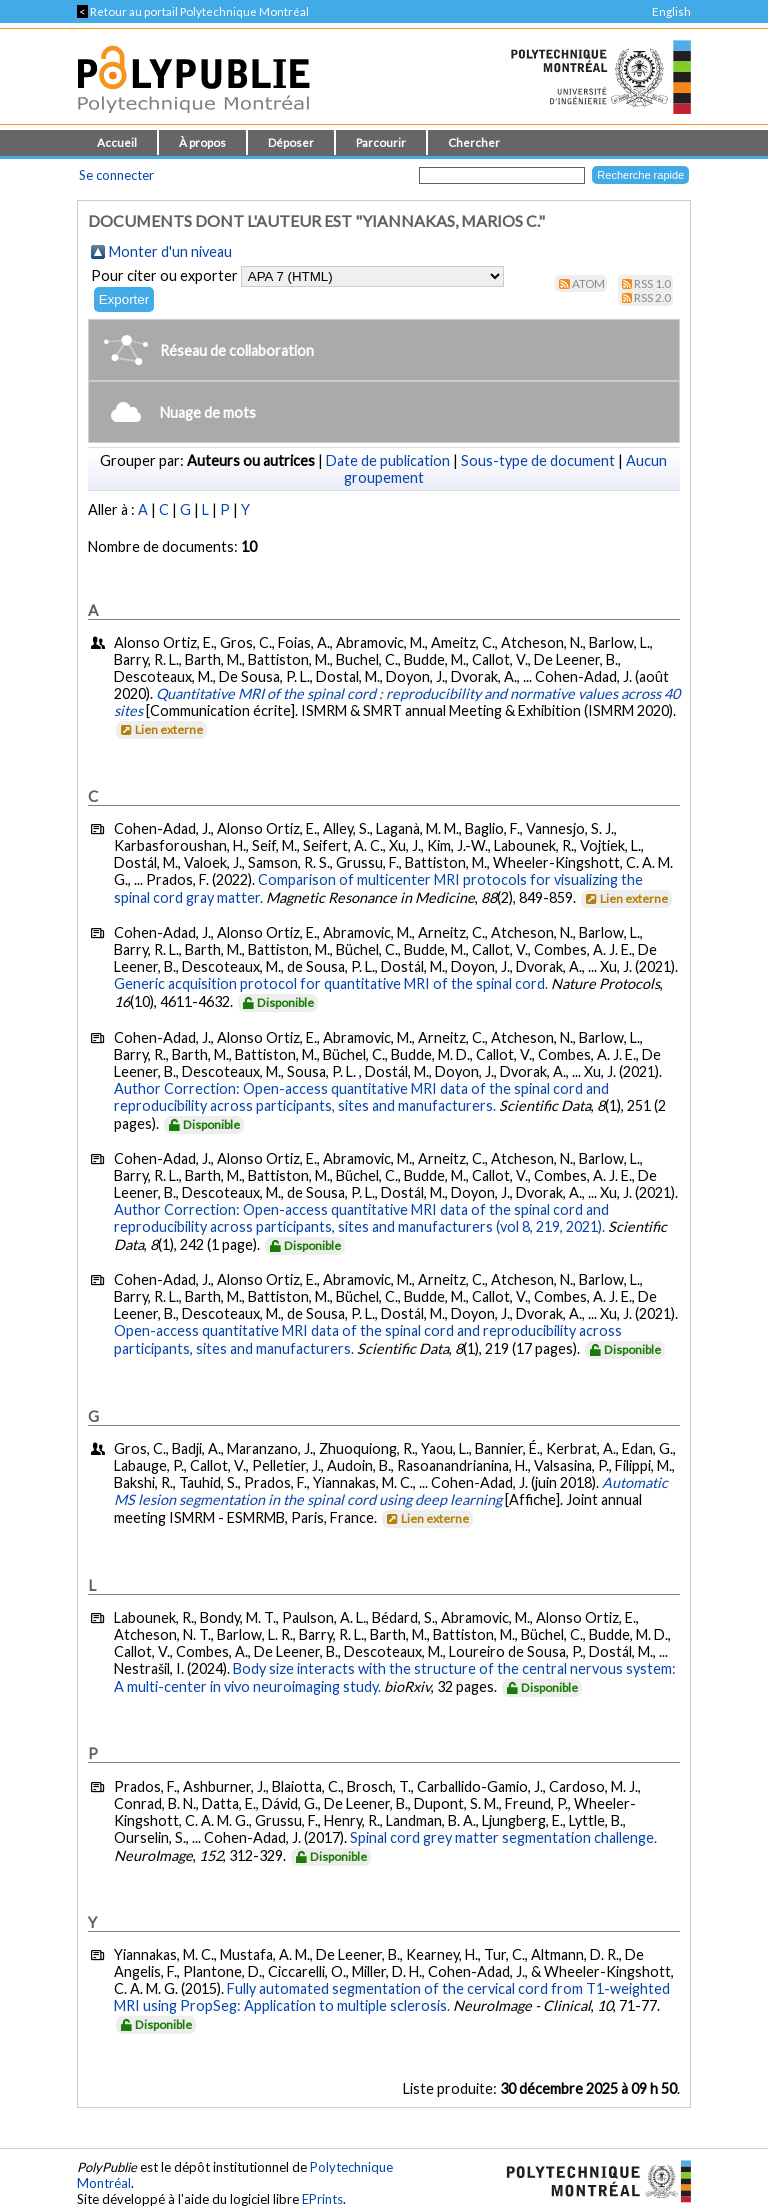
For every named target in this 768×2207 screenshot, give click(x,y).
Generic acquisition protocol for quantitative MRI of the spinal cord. (331, 983)
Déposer (291, 142)
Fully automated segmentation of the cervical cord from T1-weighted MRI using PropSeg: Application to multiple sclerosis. (392, 1997)
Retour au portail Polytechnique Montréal (193, 11)
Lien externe (160, 729)
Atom (588, 283)
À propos (202, 142)
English (671, 11)
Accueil (117, 142)
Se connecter (116, 175)
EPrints (322, 2199)
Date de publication (388, 460)
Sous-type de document (538, 460)
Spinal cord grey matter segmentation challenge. (503, 1837)
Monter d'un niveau (170, 251)
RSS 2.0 (652, 297)
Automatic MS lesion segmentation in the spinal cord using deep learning (391, 1491)
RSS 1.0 (652, 283)
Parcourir (381, 142)
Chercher (474, 142)
